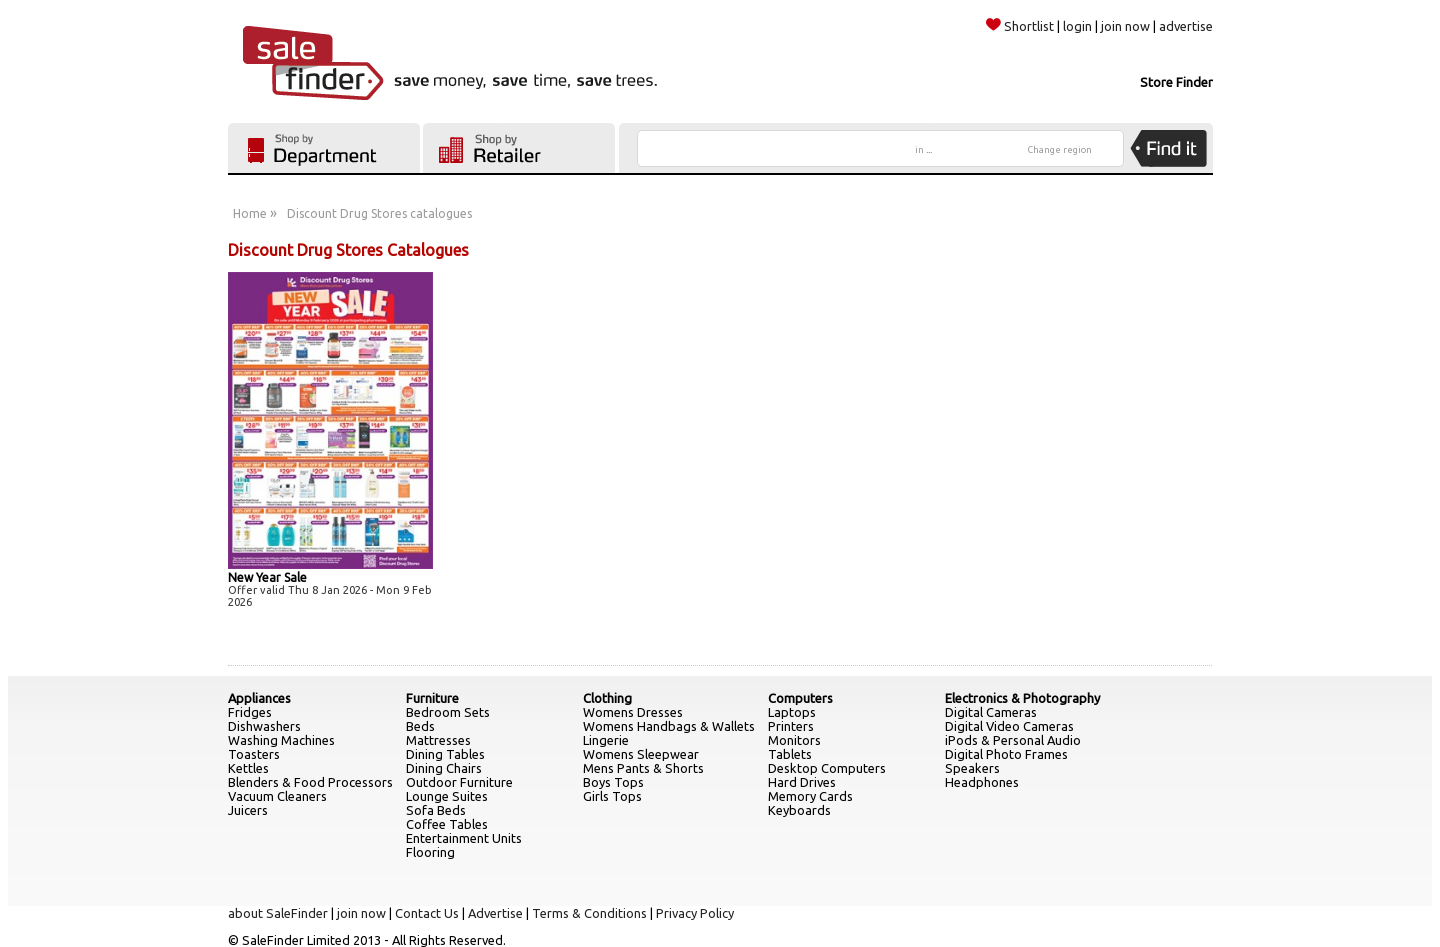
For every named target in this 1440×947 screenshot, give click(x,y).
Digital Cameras (991, 712)
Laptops (792, 712)
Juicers (248, 810)
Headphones (982, 782)
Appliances (259, 698)
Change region (1060, 150)
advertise (1186, 26)
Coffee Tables (447, 824)
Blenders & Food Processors (310, 782)
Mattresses (438, 740)
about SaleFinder (278, 913)
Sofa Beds (436, 810)
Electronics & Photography (1022, 698)
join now (1125, 26)
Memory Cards (810, 796)
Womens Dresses (633, 712)
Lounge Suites (447, 796)
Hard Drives (802, 782)
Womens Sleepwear (641, 754)
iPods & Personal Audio (1013, 740)
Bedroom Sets (448, 712)
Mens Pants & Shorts (643, 768)
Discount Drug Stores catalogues (379, 213)
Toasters (254, 754)
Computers (800, 698)
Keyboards (799, 810)
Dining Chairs (444, 768)
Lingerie (606, 740)
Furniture (432, 698)
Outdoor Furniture (459, 782)
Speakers (972, 768)
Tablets (790, 754)
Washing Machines (281, 740)
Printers (791, 726)
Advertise (495, 913)
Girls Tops (612, 796)
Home (250, 213)
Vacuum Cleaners (277, 796)
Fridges (250, 712)
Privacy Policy (695, 913)
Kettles (248, 768)
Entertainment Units (464, 838)
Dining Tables (445, 754)
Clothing (607, 698)
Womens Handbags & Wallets (669, 726)
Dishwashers (264, 726)
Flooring (430, 852)
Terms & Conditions (589, 913)
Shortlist (1020, 26)
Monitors (794, 740)
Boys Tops (613, 782)
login (1077, 26)
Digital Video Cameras (1009, 726)
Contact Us (427, 913)
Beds (420, 726)
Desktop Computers (827, 768)
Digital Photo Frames (1006, 754)
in (923, 150)
